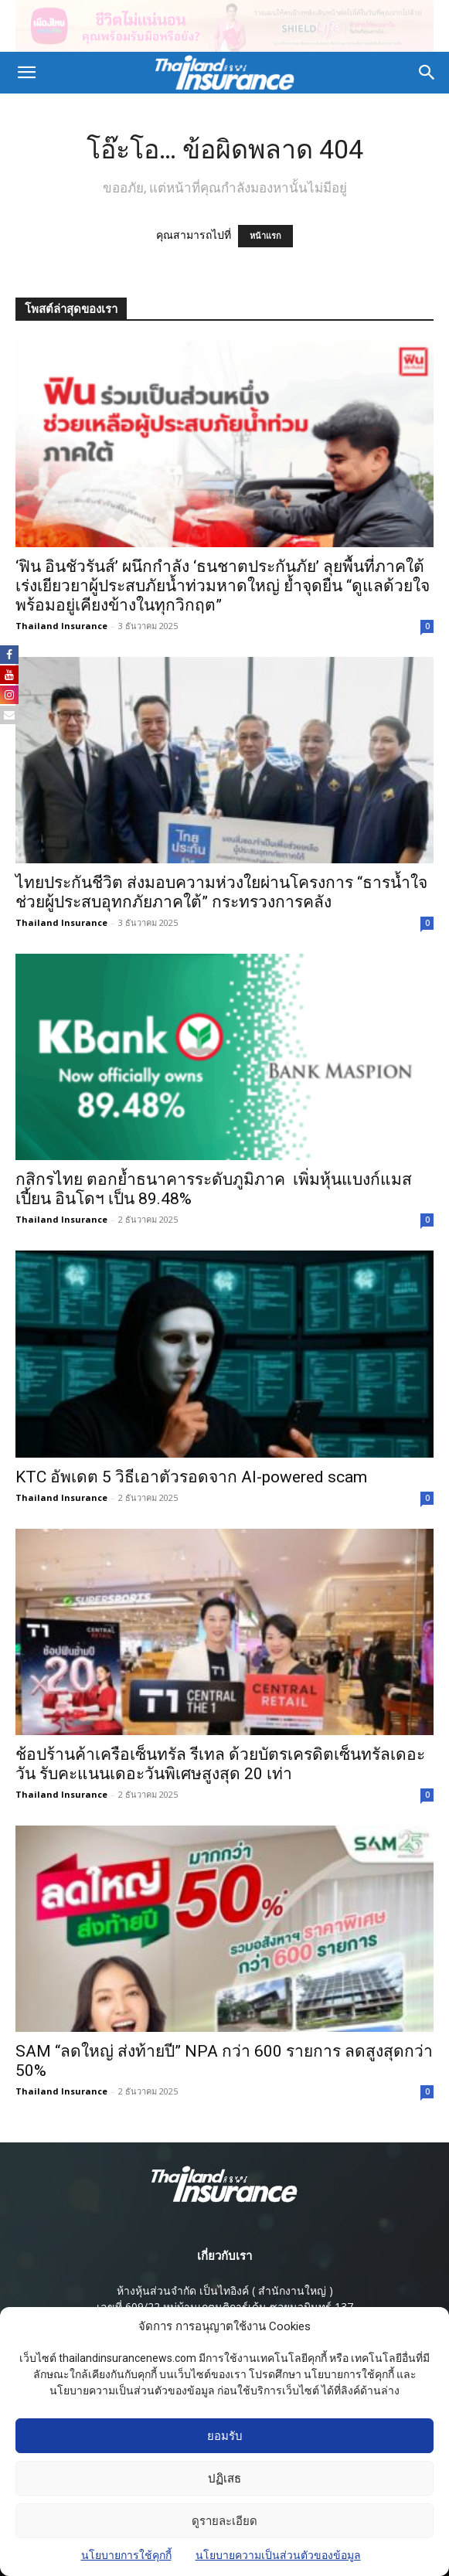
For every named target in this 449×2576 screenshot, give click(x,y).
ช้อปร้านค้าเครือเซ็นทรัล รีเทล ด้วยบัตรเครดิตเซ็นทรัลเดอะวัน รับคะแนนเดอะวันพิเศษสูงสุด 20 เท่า (220, 1764)
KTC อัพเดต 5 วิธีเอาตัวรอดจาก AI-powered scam (191, 1477)
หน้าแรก (265, 236)
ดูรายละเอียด (224, 2528)
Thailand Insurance (61, 625)
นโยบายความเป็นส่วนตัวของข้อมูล (278, 2562)
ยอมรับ (225, 2443)
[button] (26, 73)
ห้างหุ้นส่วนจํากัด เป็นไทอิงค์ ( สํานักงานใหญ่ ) (225, 2290)
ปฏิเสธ (224, 2486)
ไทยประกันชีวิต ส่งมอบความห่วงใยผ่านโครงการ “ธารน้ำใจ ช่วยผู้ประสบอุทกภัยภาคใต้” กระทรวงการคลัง (221, 892)
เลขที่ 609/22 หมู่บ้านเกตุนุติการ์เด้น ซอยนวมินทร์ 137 (225, 2306)
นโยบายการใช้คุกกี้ (126, 2562)
